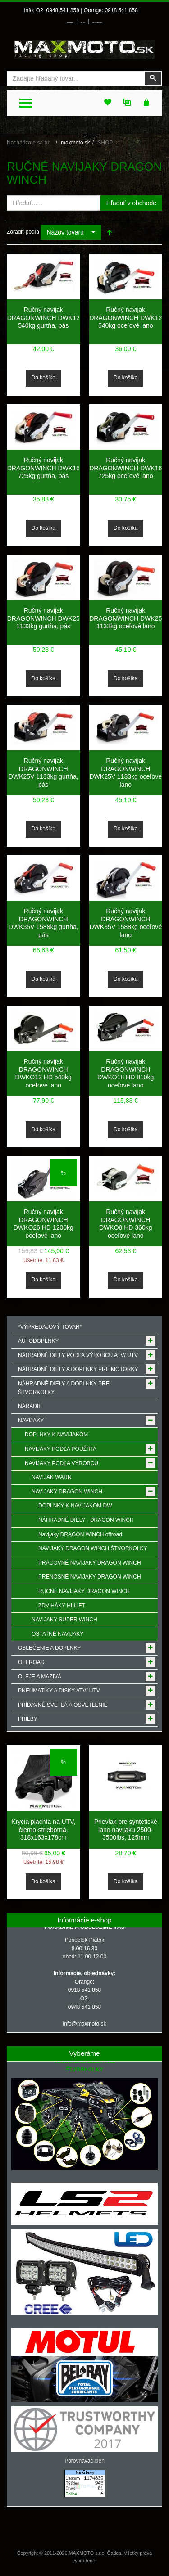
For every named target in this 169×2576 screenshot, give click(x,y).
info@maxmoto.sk (84, 2024)
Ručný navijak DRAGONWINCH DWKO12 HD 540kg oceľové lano (43, 1073)
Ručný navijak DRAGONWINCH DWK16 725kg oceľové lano (125, 467)
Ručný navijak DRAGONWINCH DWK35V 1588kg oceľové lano (125, 922)
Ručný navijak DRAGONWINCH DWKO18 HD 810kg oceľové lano (125, 1073)
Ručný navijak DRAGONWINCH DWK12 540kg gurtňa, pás (43, 317)
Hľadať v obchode (131, 203)
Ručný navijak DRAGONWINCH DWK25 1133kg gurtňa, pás (43, 618)
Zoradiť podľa (23, 232)
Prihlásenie (70, 22)
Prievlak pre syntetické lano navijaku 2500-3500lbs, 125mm (125, 1829)
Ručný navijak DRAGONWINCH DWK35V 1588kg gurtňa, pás (43, 922)
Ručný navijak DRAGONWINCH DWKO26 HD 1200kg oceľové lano (43, 1223)
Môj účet (83, 22)
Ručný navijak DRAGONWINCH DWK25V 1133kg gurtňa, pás (43, 772)
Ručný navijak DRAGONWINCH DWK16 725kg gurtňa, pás (43, 467)
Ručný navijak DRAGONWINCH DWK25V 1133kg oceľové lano (125, 772)
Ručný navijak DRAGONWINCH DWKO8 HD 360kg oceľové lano (125, 1223)
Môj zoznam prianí (97, 22)
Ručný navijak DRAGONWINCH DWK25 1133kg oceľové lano (125, 618)
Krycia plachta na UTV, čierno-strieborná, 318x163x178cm (43, 1829)
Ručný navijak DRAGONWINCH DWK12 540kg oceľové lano (125, 317)
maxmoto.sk (75, 143)
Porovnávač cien (84, 2461)
